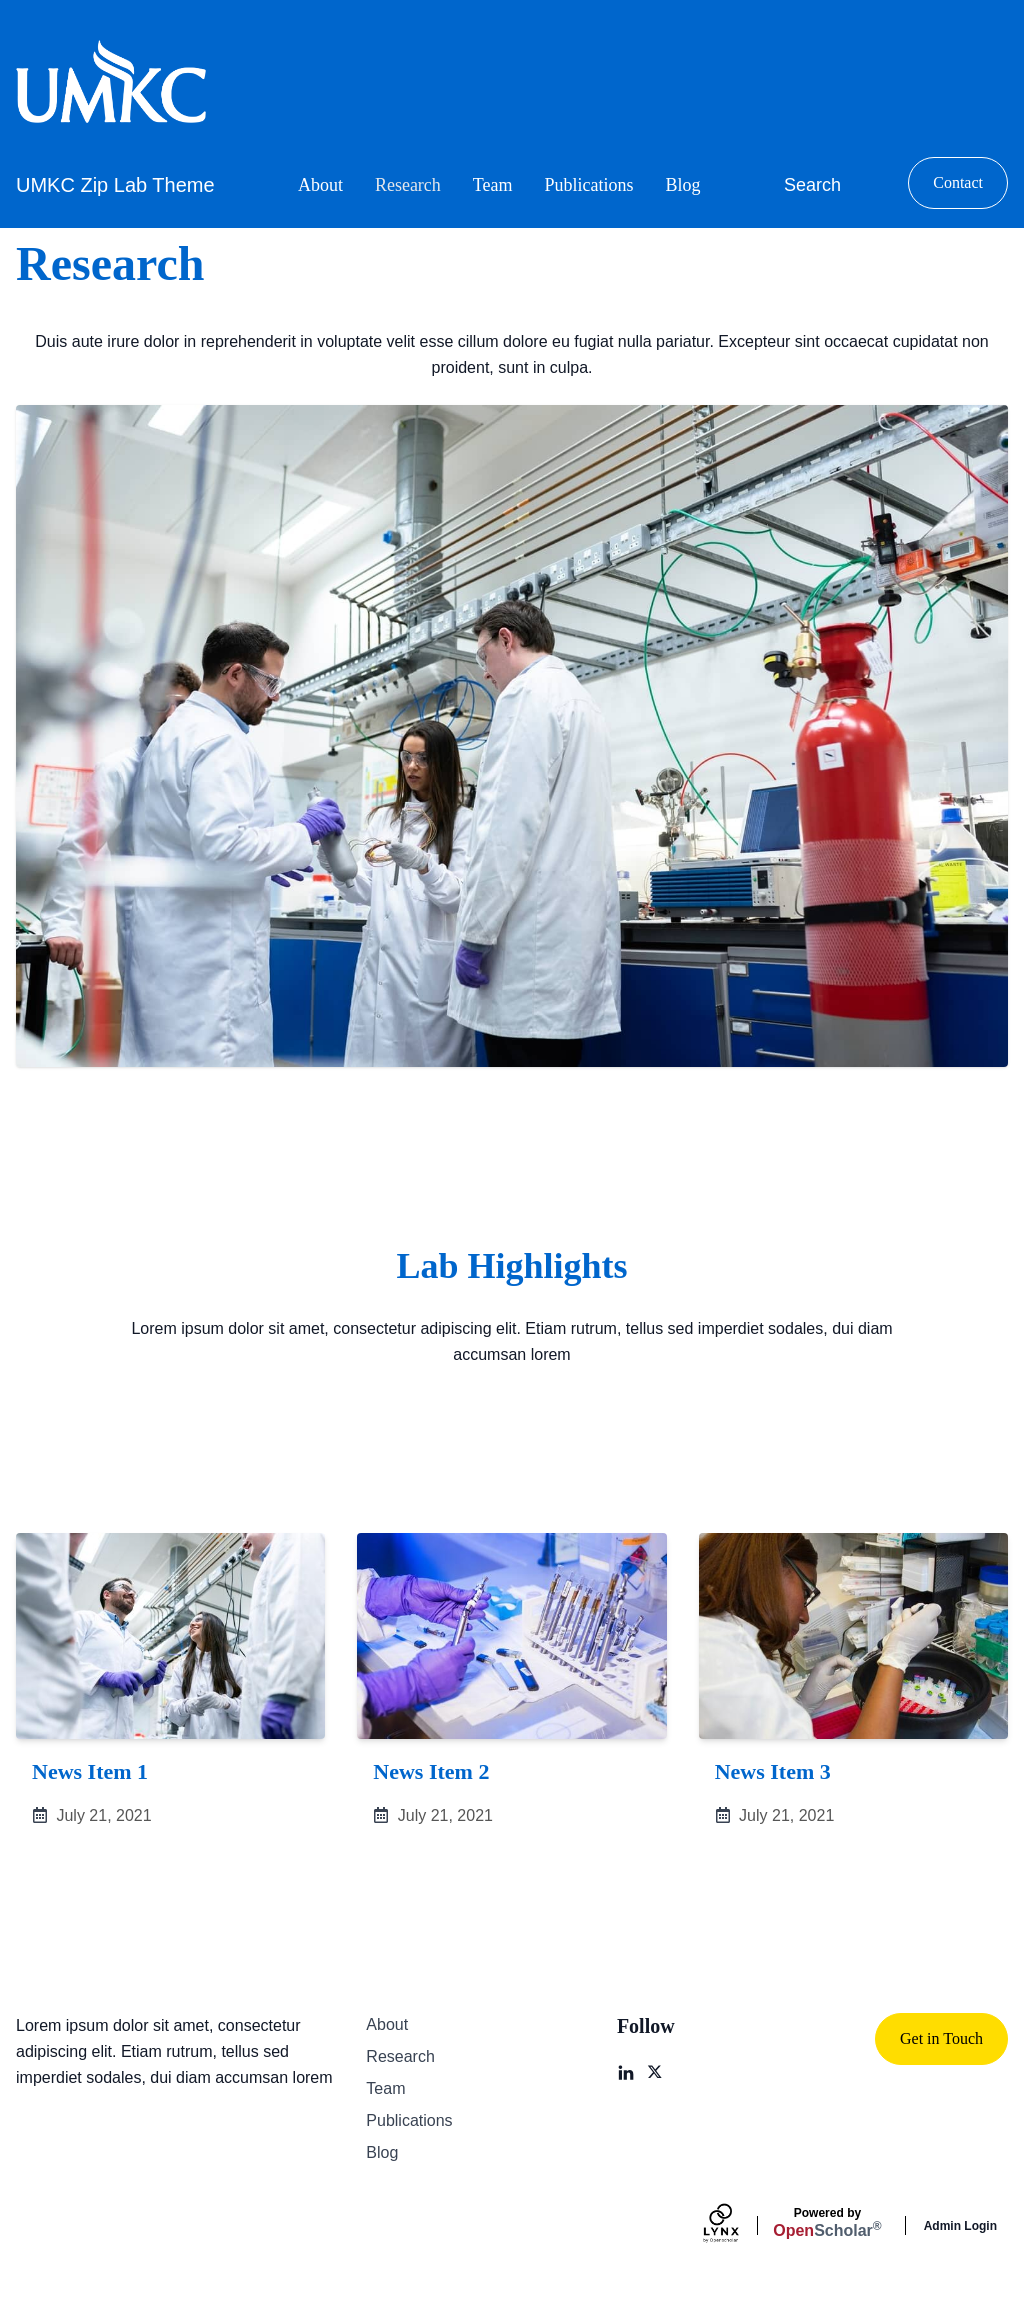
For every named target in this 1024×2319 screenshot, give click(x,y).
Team (493, 185)
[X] (656, 2073)
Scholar (827, 2223)
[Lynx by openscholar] (738, 2225)
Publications (589, 185)
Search (812, 185)
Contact (958, 182)
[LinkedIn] (626, 2073)
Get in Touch (941, 2038)
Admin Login (960, 2226)
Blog (683, 185)
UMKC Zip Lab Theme (115, 185)
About (320, 185)
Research (408, 185)
